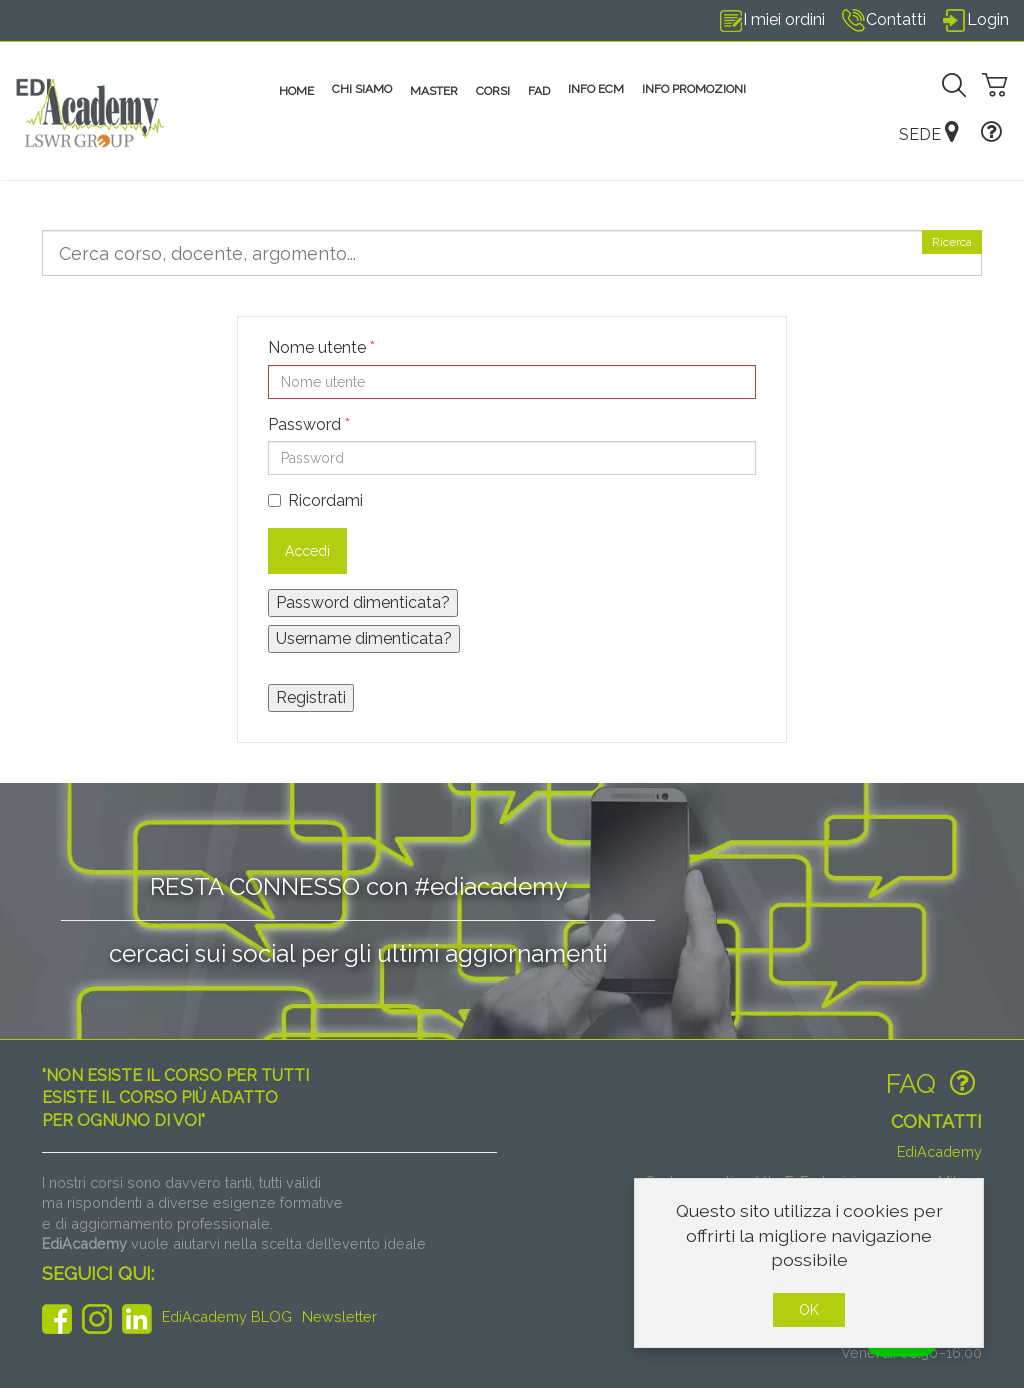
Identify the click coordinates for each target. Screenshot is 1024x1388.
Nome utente (321, 347)
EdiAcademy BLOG (227, 1316)
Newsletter (339, 1316)
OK (809, 1310)
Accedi (307, 551)
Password (309, 424)
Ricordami (315, 500)
